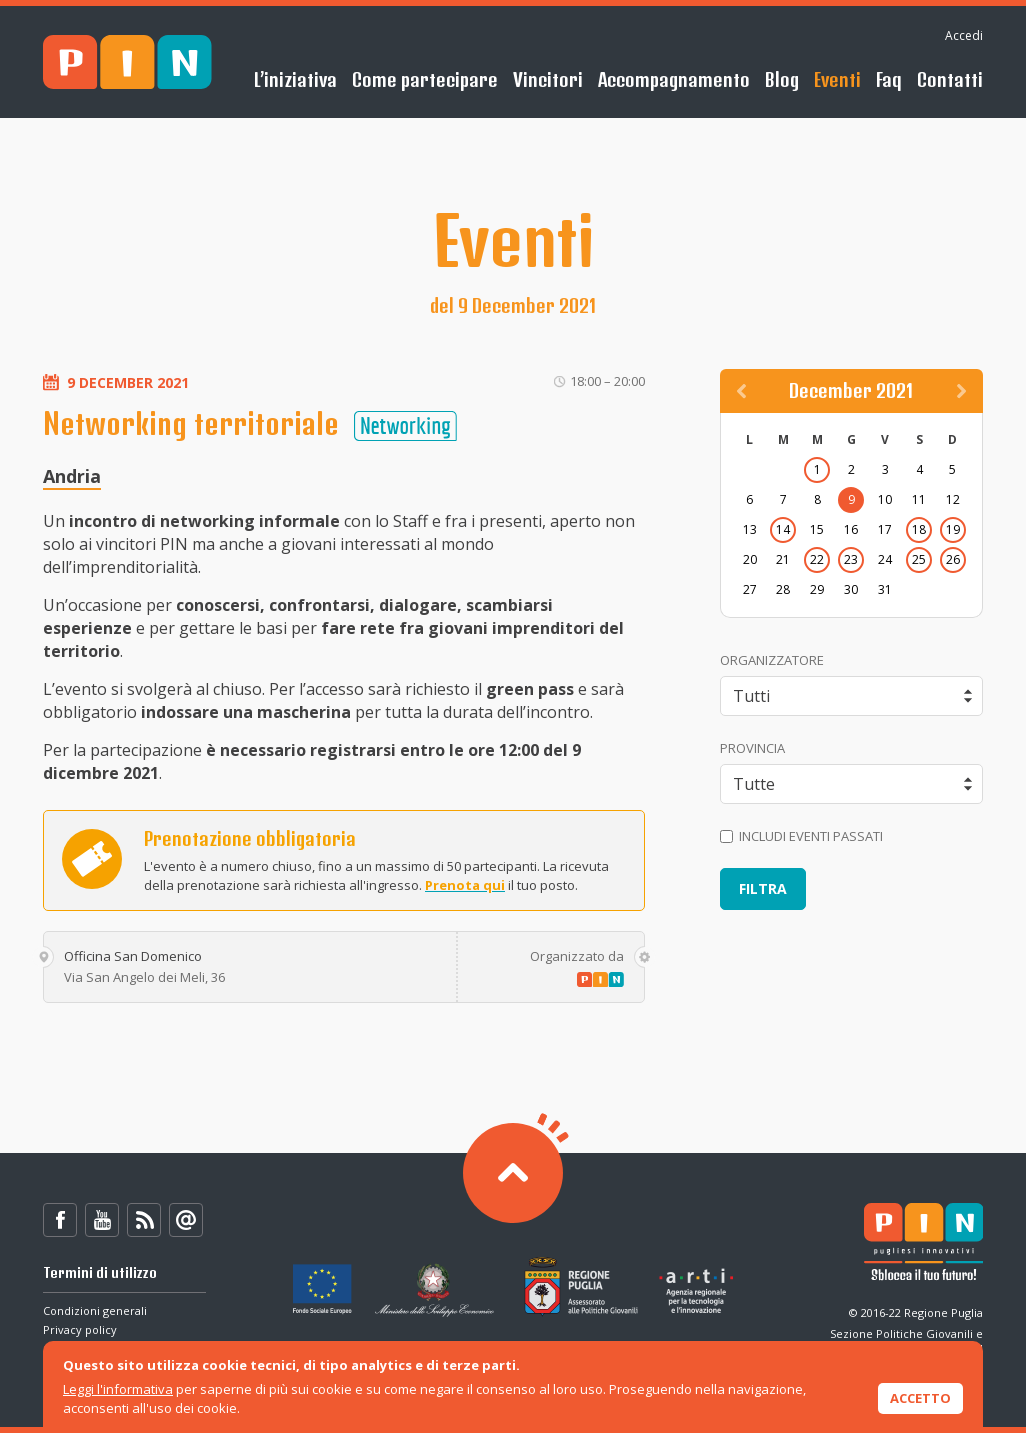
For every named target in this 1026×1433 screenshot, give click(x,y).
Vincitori (548, 79)
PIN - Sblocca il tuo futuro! (127, 62)
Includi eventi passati (801, 836)
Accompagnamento (674, 79)
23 (851, 559)
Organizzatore (772, 660)
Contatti (950, 79)
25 (919, 559)
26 (953, 559)
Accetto (920, 1398)
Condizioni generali (95, 1310)
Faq (889, 79)
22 (817, 559)
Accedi (964, 35)
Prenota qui (465, 885)
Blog (782, 79)
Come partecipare (425, 79)
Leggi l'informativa (118, 1389)
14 (783, 529)
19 (953, 529)
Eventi (837, 79)
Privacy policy (80, 1329)
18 (919, 529)
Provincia (752, 748)
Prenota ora (92, 859)
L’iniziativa (295, 79)
